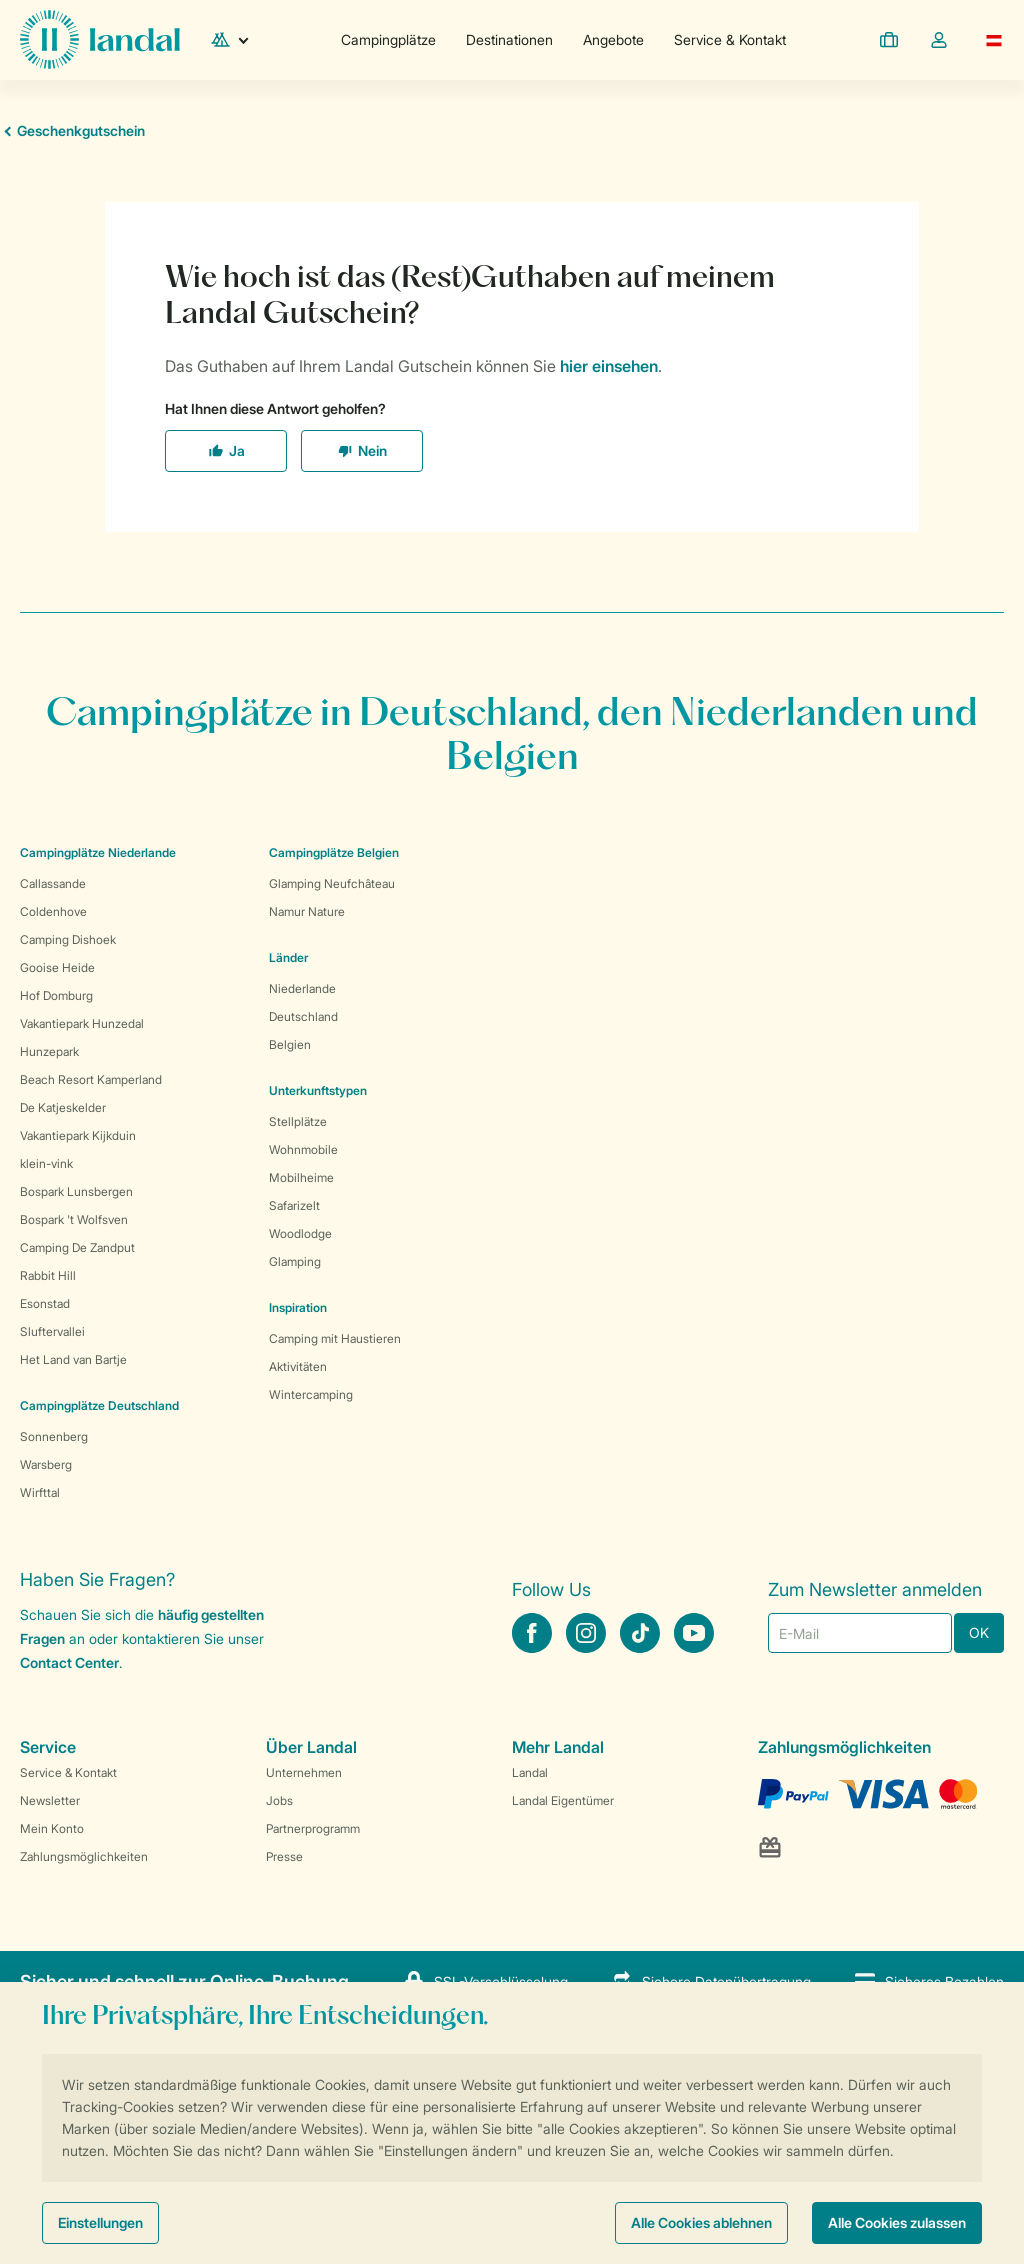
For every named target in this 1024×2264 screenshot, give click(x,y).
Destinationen (509, 39)
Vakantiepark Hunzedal (82, 1023)
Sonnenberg (54, 1436)
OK (979, 1632)
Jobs (279, 1800)
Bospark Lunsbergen (76, 1191)
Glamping (295, 1261)
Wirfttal (40, 1492)
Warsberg (46, 1464)
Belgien (290, 1044)
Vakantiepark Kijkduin (78, 1135)
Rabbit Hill (48, 1275)
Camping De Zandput (77, 1247)
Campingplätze (388, 39)
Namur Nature (307, 911)
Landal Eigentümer (563, 1800)
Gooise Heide (57, 967)
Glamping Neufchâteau (332, 883)
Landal (530, 1772)
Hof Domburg (56, 995)
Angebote (613, 39)
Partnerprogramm (313, 1828)
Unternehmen (304, 1772)
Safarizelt (294, 1205)
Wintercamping (311, 1394)
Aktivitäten (298, 1366)
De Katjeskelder (63, 1107)
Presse (284, 1856)
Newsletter (50, 1800)
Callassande (53, 883)
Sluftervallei (52, 1331)
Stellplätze (298, 1121)
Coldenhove (53, 911)
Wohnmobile (303, 1149)
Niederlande (302, 988)
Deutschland (303, 1016)
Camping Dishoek (68, 939)
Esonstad (45, 1303)
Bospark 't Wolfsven (74, 1219)
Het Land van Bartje (73, 1359)
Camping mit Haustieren (335, 1338)
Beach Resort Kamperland (91, 1079)
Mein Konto (52, 1828)
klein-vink (46, 1163)
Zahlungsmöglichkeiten (84, 1856)
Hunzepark (49, 1051)
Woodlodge (300, 1233)
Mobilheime (301, 1177)
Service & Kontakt (730, 39)
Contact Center (69, 1662)
